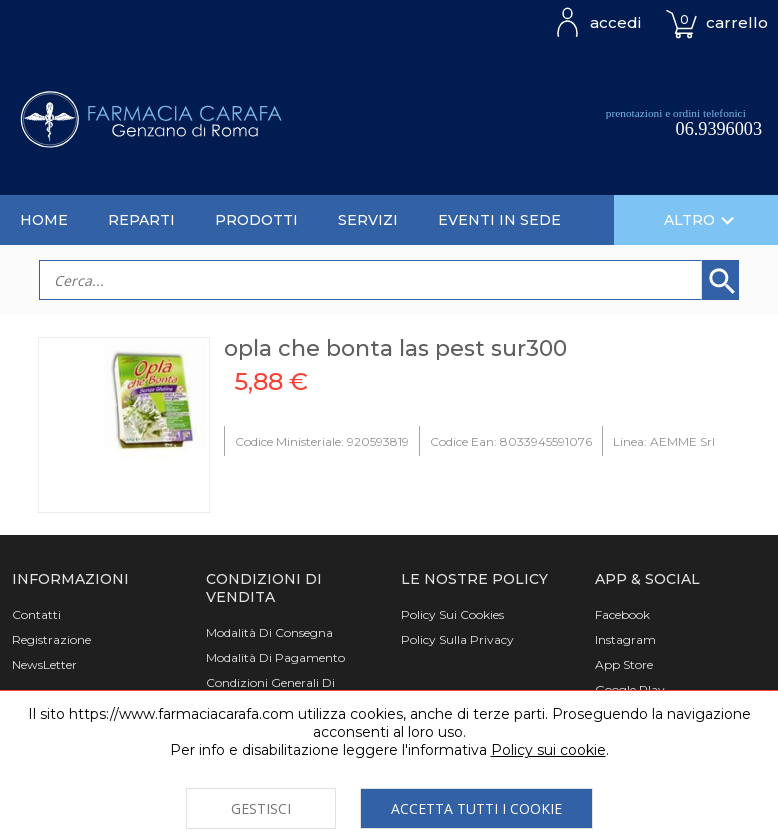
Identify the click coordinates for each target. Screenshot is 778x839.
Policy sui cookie (548, 750)
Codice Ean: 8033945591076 (511, 441)
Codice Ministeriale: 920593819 (322, 441)
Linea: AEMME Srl (664, 441)
